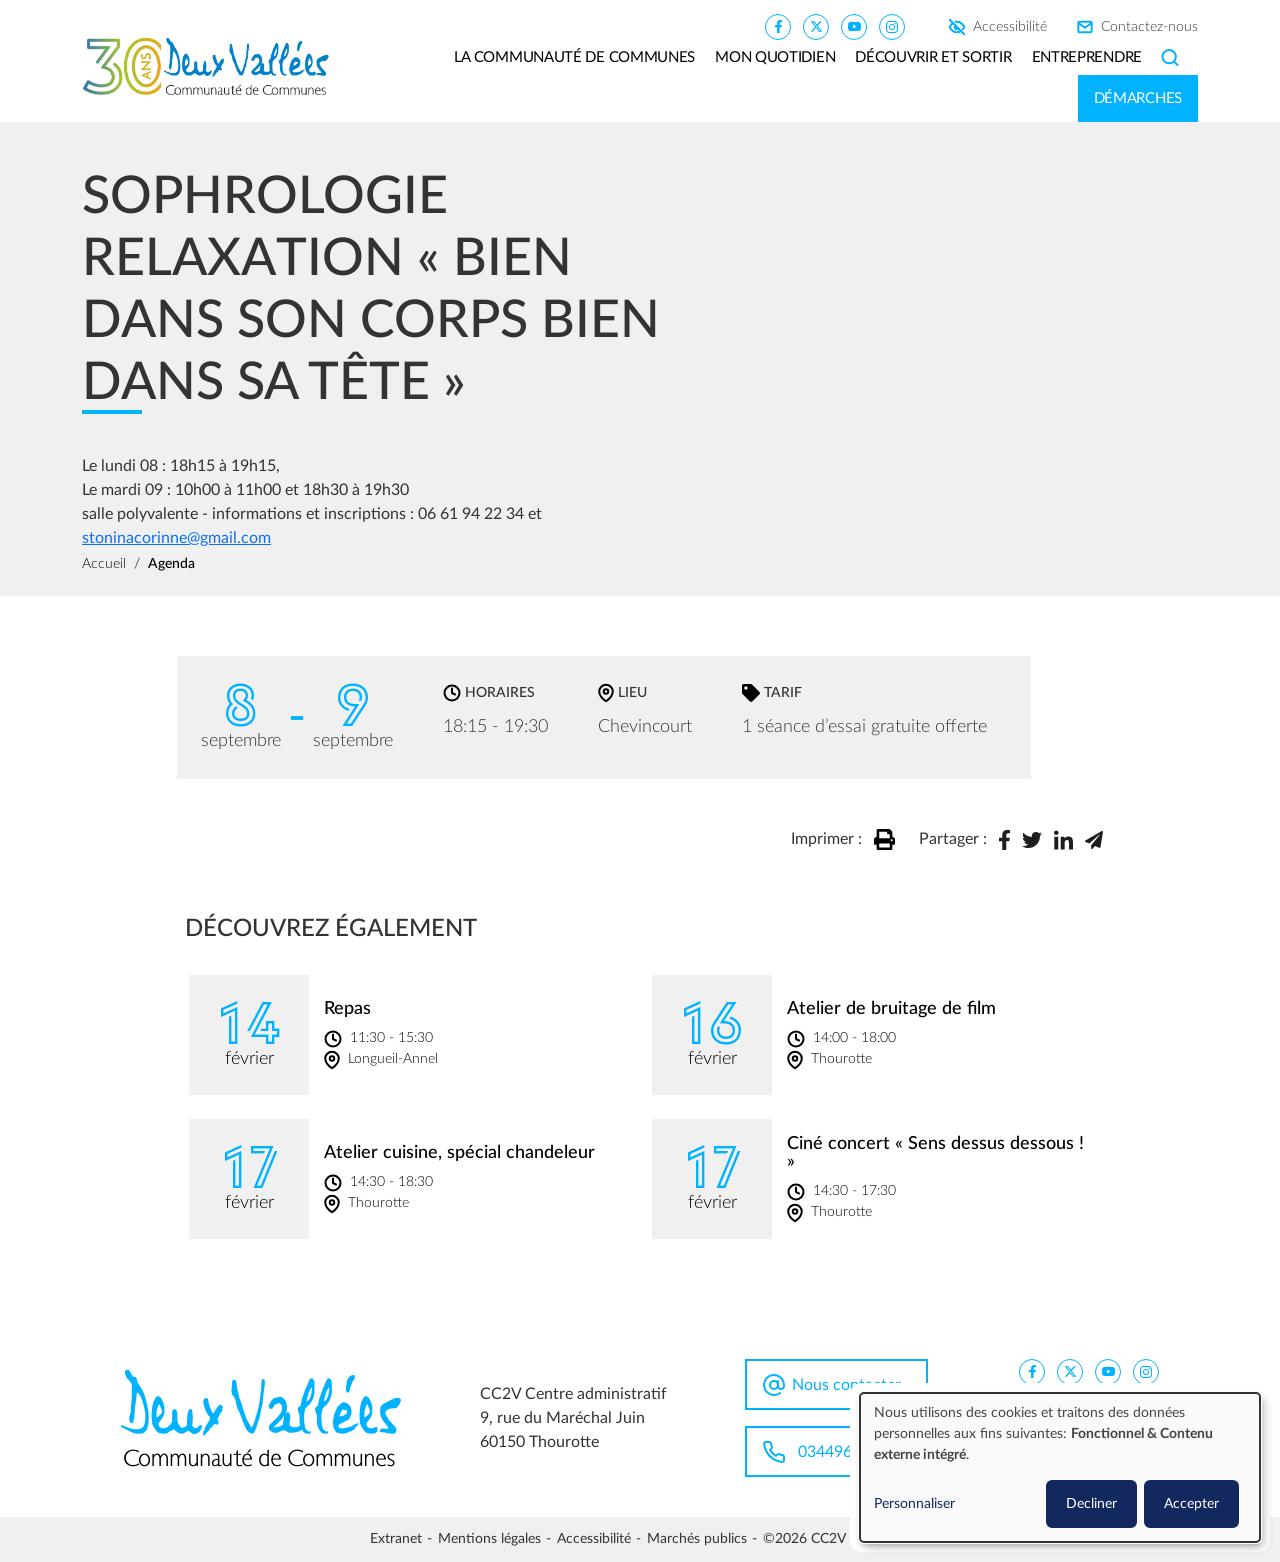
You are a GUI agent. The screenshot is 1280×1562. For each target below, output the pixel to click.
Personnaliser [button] (914, 1504)
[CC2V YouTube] (854, 26)
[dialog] (1060, 1467)
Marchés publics (697, 1539)
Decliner (1091, 1504)
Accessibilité (1010, 27)
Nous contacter (846, 1385)
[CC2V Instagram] (892, 26)
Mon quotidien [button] (775, 57)
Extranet (396, 1539)
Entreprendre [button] (1087, 57)
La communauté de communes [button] (575, 57)
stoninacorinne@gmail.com (176, 538)
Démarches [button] (1138, 98)
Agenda (171, 564)
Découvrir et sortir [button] (933, 57)
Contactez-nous (1149, 27)
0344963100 (843, 1452)
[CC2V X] (816, 26)
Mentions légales (489, 1539)
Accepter (1191, 1504)
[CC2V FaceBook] (778, 26)
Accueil (104, 564)
